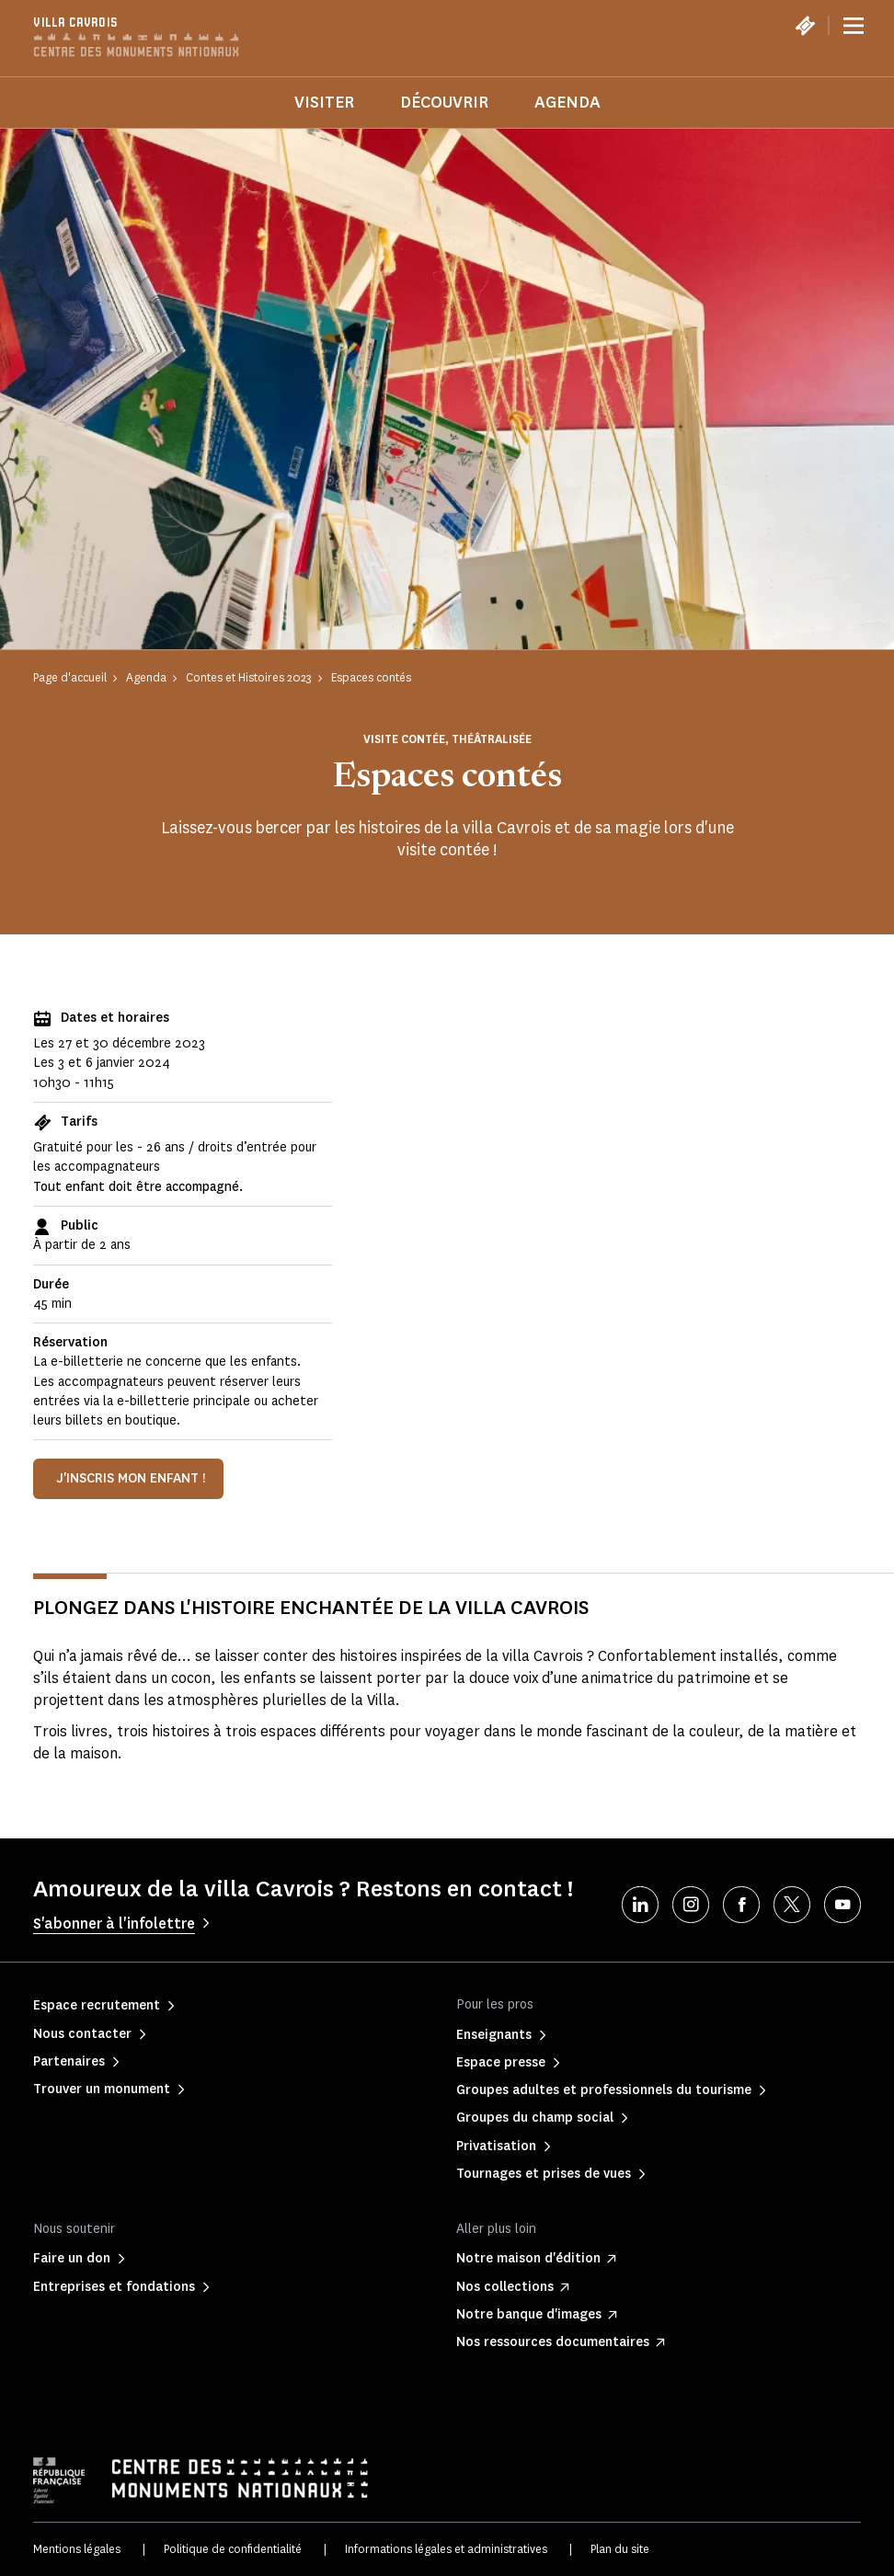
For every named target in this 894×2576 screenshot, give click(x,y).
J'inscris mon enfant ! (131, 1478)
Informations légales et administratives (446, 2549)
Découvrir (444, 102)
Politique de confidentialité (233, 2549)
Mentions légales (76, 2549)
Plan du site (619, 2549)
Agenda (567, 102)
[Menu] (853, 25)
